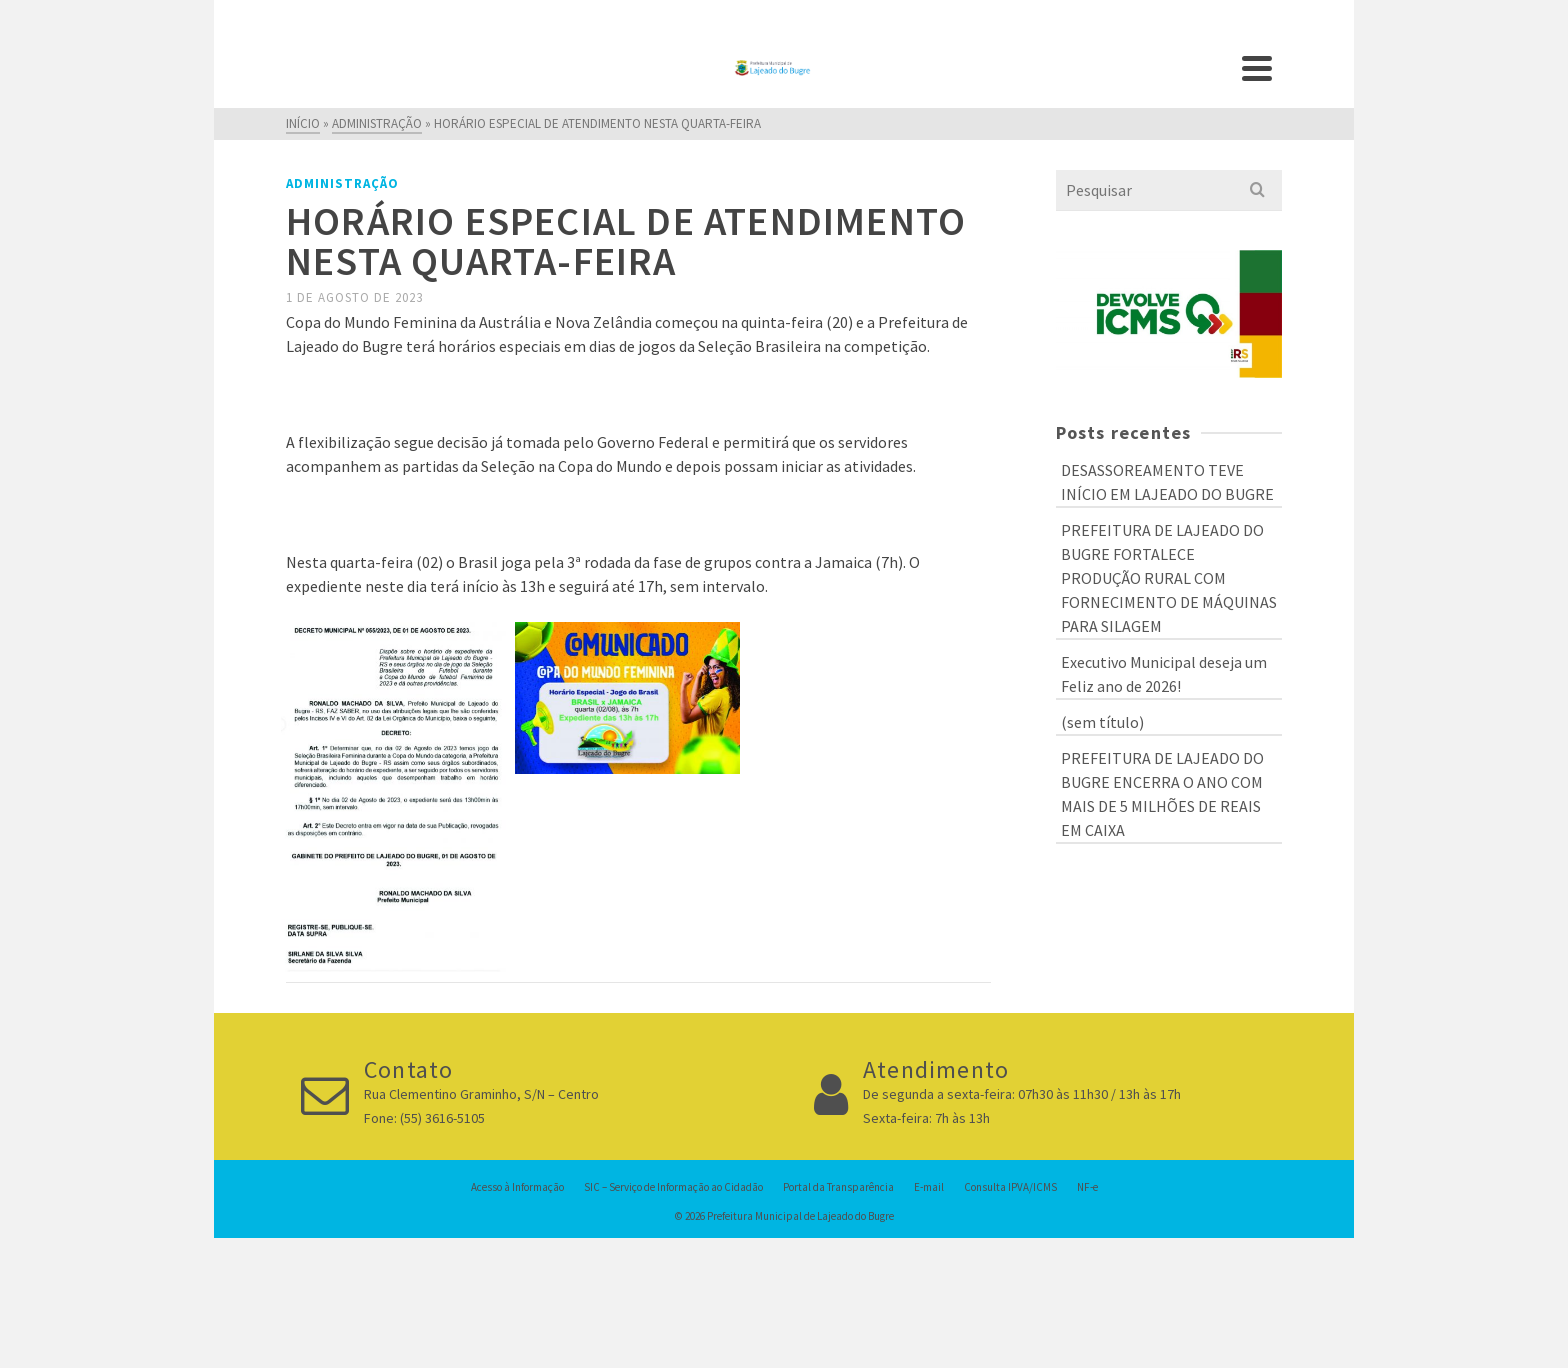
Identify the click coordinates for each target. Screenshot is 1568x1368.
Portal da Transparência (838, 1187)
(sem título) (1102, 722)
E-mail (929, 1187)
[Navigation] (1257, 68)
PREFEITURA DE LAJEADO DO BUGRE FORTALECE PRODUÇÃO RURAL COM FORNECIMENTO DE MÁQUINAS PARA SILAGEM (1169, 578)
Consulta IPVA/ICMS (1010, 1187)
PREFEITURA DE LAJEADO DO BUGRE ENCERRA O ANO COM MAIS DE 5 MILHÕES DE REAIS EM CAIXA (1162, 794)
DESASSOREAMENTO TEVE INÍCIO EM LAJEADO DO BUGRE (1167, 482)
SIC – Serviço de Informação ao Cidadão (673, 1187)
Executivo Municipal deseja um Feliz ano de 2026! (1164, 674)
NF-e (1087, 1187)
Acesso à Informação (517, 1187)
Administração (342, 183)
